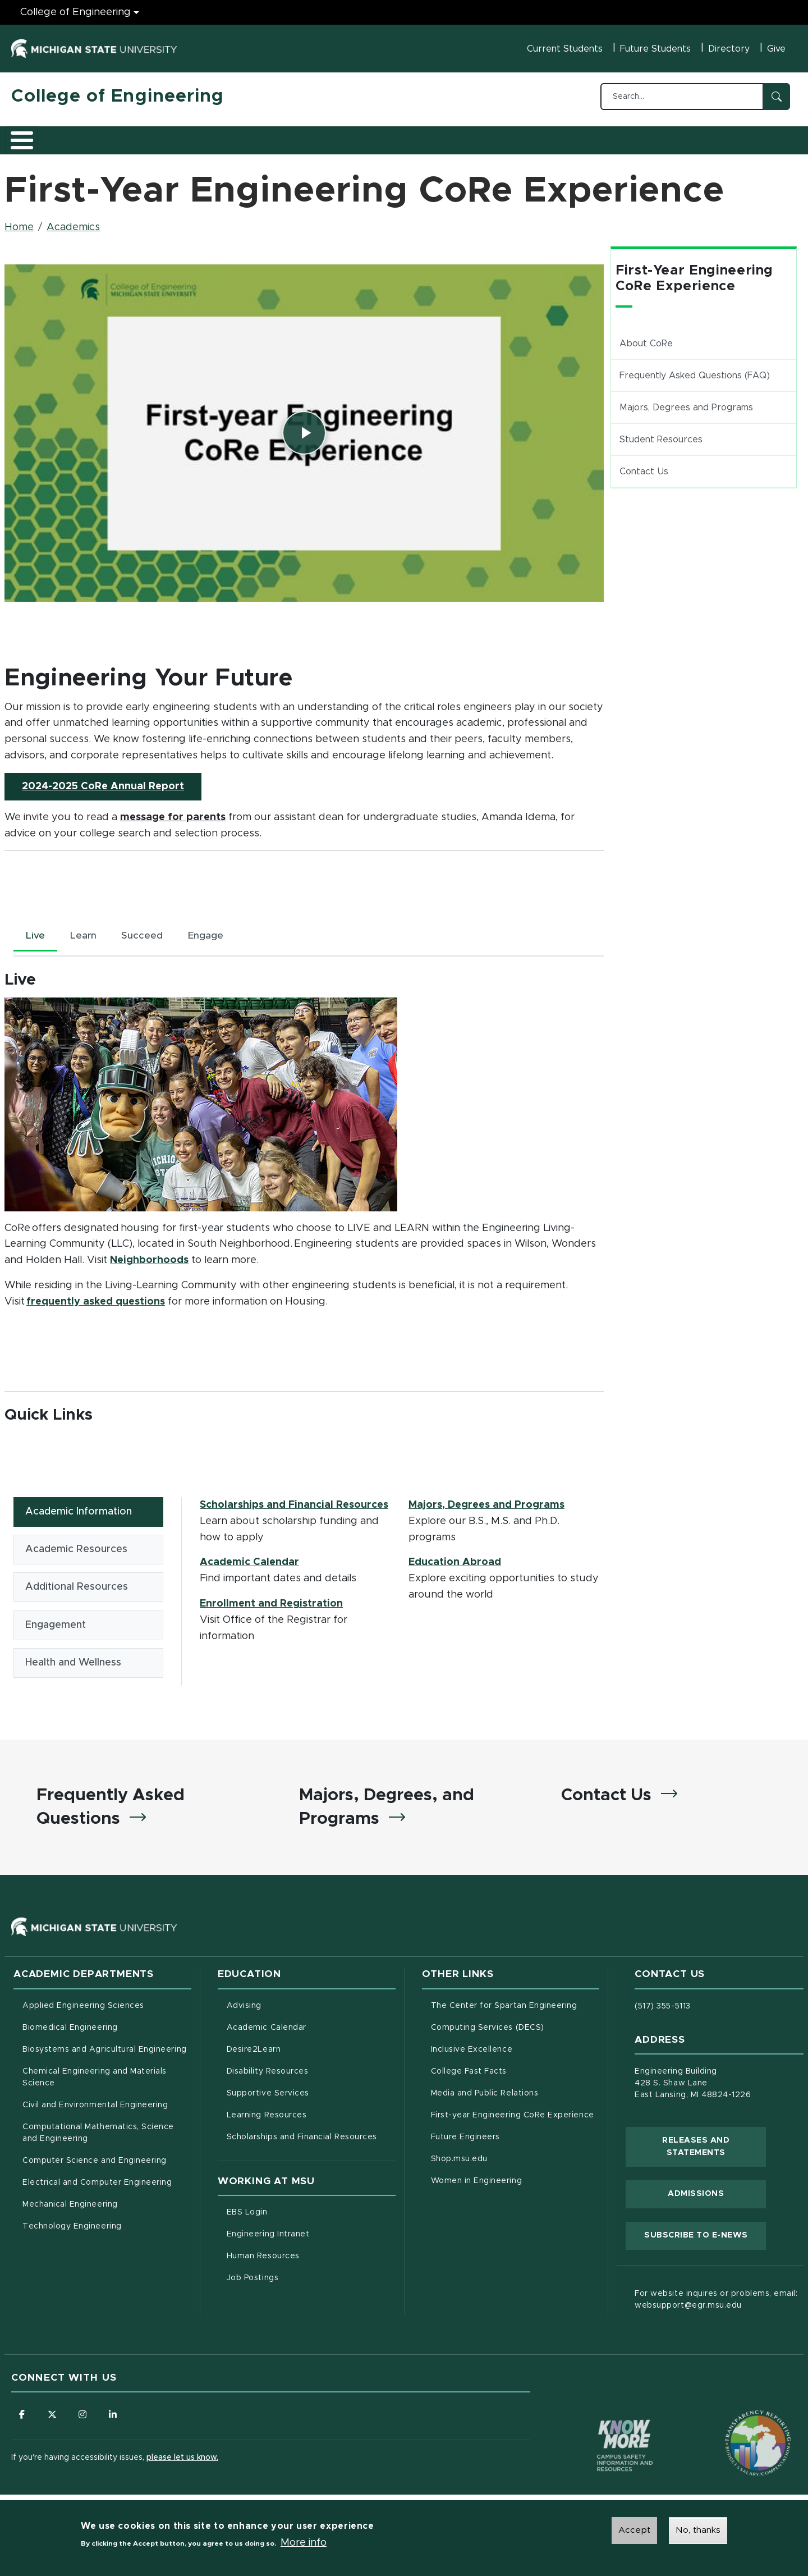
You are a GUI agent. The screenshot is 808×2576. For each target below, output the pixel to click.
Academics (95, 136)
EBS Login (294, 2214)
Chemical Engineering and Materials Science (94, 2079)
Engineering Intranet (311, 2236)
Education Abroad (454, 1558)
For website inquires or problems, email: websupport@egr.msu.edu (716, 2302)
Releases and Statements (714, 2149)
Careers (291, 136)
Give (776, 48)
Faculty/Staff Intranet (521, 140)
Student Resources (661, 433)
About (36, 136)
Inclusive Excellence (472, 2052)
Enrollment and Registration (271, 1598)
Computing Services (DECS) (515, 2029)
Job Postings (299, 2280)
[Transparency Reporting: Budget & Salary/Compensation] (736, 2424)
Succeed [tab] (147, 931)
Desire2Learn (300, 2051)
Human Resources (310, 2258)
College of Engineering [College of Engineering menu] (75, 12)
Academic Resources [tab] (76, 1546)
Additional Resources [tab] (76, 1585)
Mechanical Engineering (70, 2207)
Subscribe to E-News (705, 2236)
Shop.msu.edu (506, 2160)
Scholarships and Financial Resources (294, 1500)
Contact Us (643, 465)
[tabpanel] (304, 1135)
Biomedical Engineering (70, 2030)
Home (19, 221)
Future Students (655, 48)
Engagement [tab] (55, 1623)
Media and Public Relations (485, 2095)
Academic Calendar (249, 1557)
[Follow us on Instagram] (84, 2417)
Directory (729, 48)
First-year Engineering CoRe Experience (512, 2117)
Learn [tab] (86, 931)
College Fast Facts (515, 2072)
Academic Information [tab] (78, 1507)
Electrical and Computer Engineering (97, 2185)
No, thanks (698, 2530)
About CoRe (646, 337)
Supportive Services (311, 2094)
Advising (244, 2008)
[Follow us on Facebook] (22, 2417)
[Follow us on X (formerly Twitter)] (53, 2417)
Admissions (165, 136)
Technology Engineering (72, 2228)
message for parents (173, 811)
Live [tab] (36, 931)
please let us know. (182, 2460)
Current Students (565, 48)
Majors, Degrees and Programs (486, 1500)
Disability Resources (311, 2072)
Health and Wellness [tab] (73, 1662)
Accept (634, 2530)
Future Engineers (465, 2139)
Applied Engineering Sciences (83, 2008)
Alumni (345, 136)
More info (304, 2543)
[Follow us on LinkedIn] (115, 2417)
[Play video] (304, 426)
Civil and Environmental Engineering (95, 2107)
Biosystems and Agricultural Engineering (106, 2051)
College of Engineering (117, 97)
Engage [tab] (213, 931)
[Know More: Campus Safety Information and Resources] (603, 2424)
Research (231, 136)
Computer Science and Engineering (94, 2163)
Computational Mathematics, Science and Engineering (102, 2135)
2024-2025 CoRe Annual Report (111, 778)
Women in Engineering (476, 2183)
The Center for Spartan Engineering (515, 2007)
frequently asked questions (95, 1297)
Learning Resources (311, 2116)
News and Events (418, 136)
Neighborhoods (149, 1255)
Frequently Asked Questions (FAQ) (694, 369)
